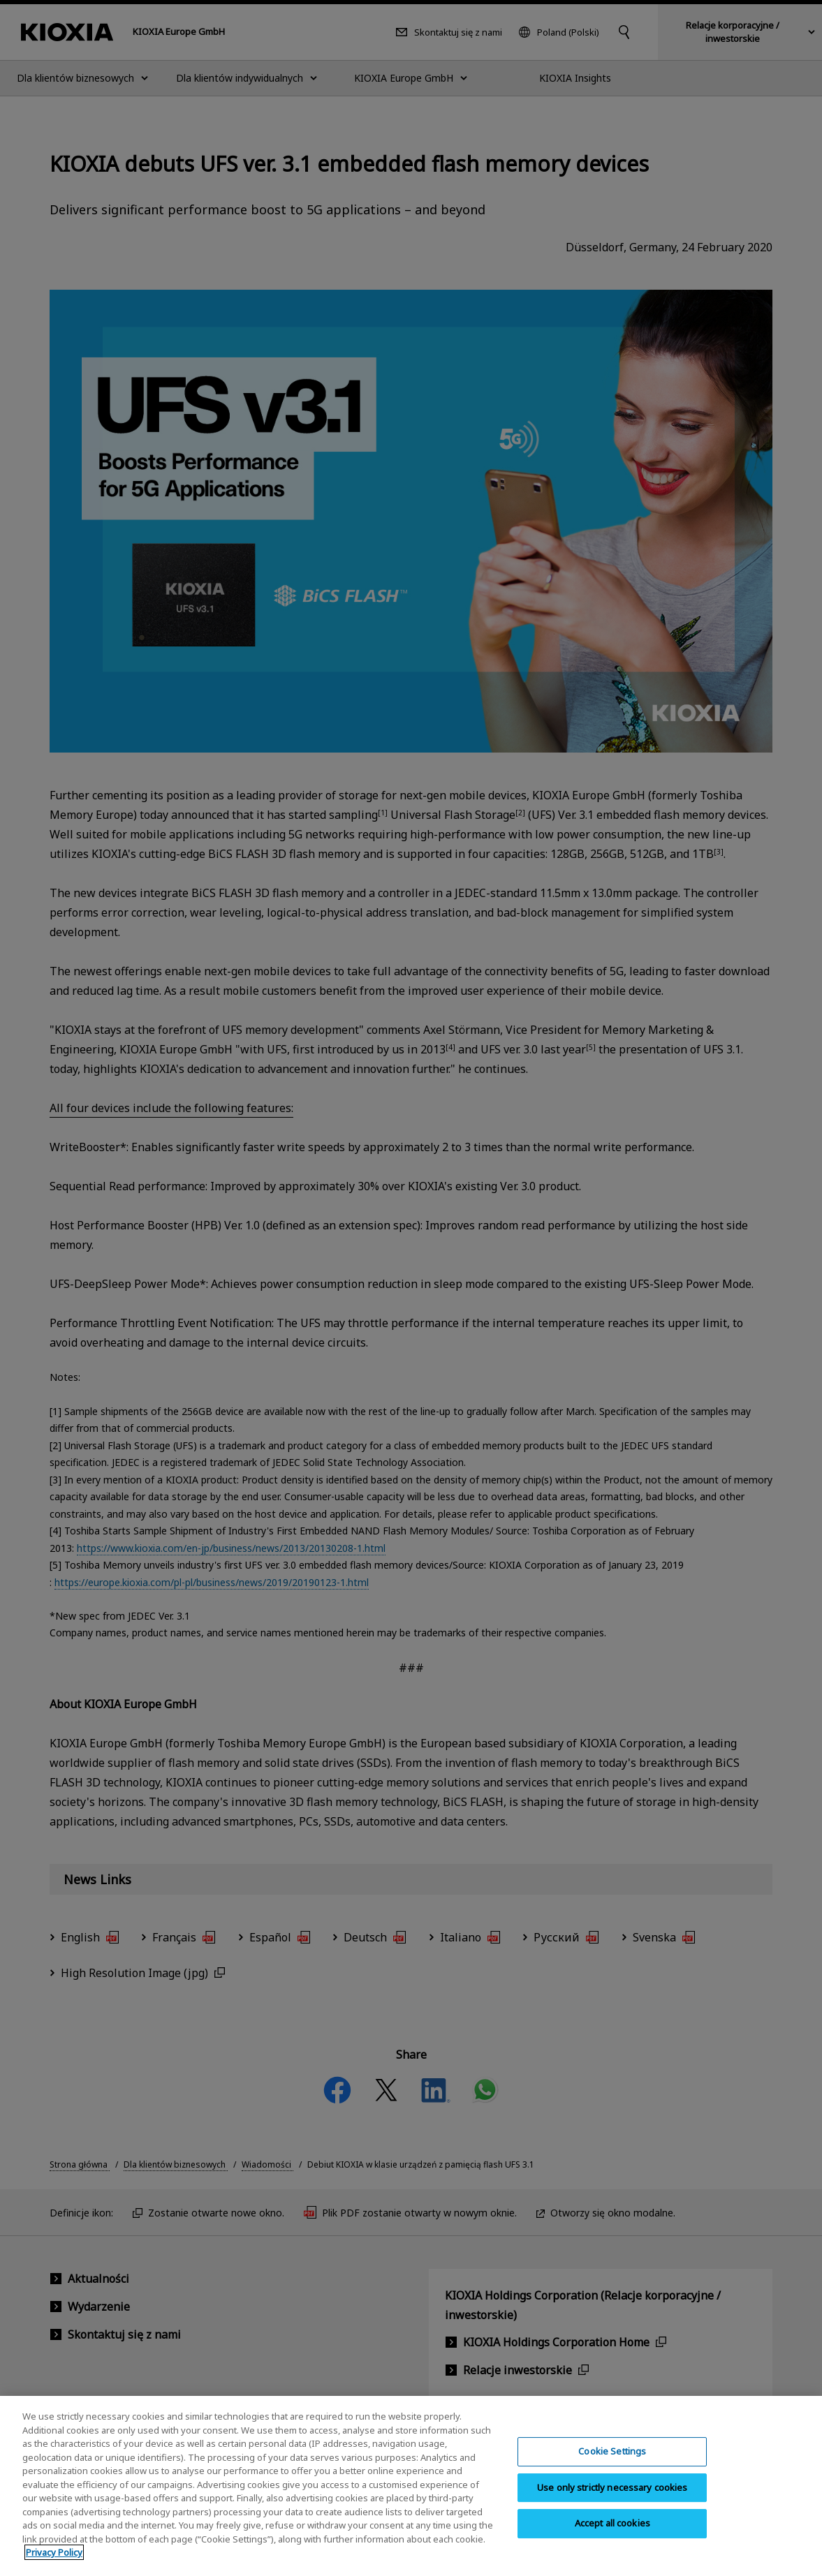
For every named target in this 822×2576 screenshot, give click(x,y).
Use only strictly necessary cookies (612, 2497)
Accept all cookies (612, 2533)
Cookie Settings (612, 2461)
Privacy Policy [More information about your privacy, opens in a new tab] (54, 2562)
